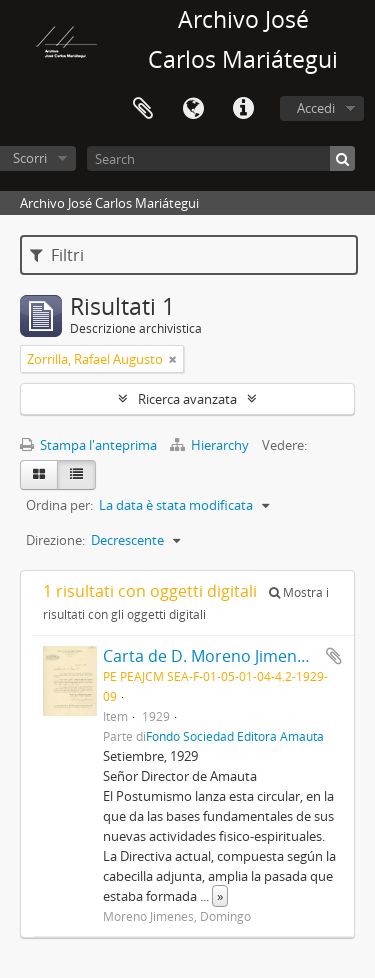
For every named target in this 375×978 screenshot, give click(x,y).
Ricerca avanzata (187, 399)
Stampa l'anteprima (88, 445)
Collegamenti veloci (243, 109)
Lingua (193, 109)
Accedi (316, 108)
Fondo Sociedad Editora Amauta (235, 736)
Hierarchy (211, 445)
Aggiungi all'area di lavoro (334, 656)
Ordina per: (59, 505)
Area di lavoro (143, 109)
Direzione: (55, 540)
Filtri (57, 255)
